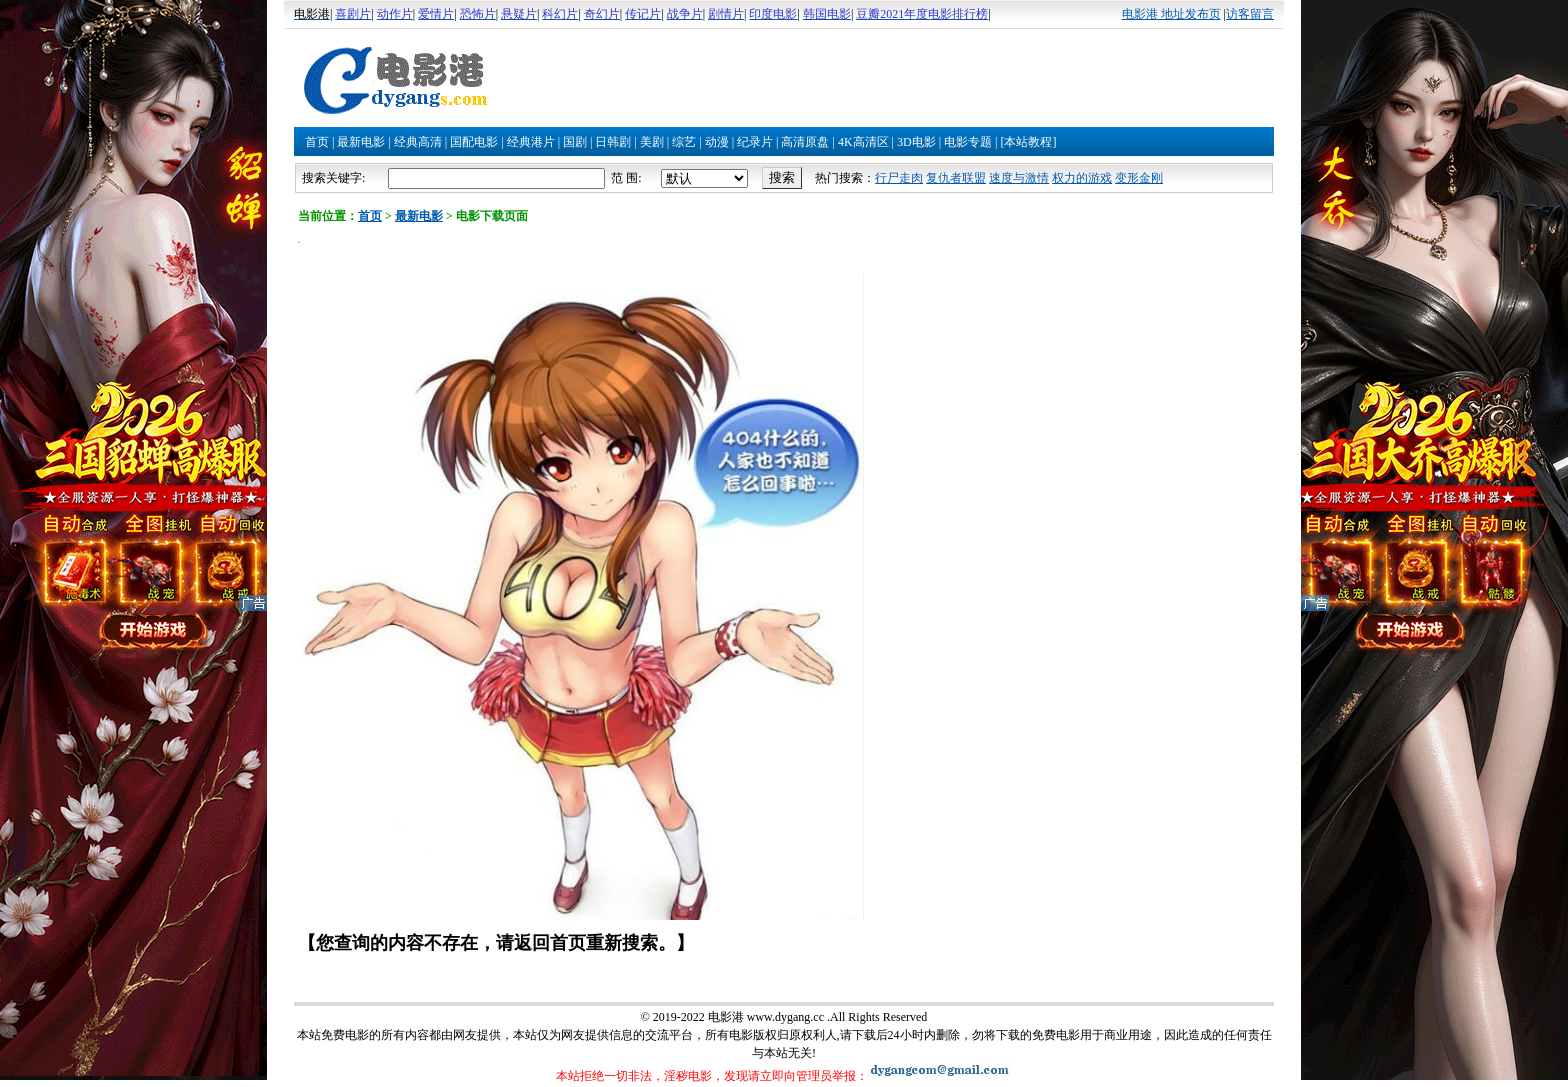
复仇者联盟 (956, 178)
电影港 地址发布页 (1171, 14)
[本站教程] (1028, 142)
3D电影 (916, 142)
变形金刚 (1139, 178)
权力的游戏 (1082, 178)
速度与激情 (1019, 178)
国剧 (575, 142)
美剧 (652, 142)
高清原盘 (805, 142)
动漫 (717, 142)
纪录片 (755, 142)
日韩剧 (613, 142)
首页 (317, 142)
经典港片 (531, 142)
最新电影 (361, 142)
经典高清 (418, 142)
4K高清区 (863, 142)
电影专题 (968, 142)
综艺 (684, 142)
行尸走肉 (899, 178)
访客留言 (1250, 14)
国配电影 (474, 142)
